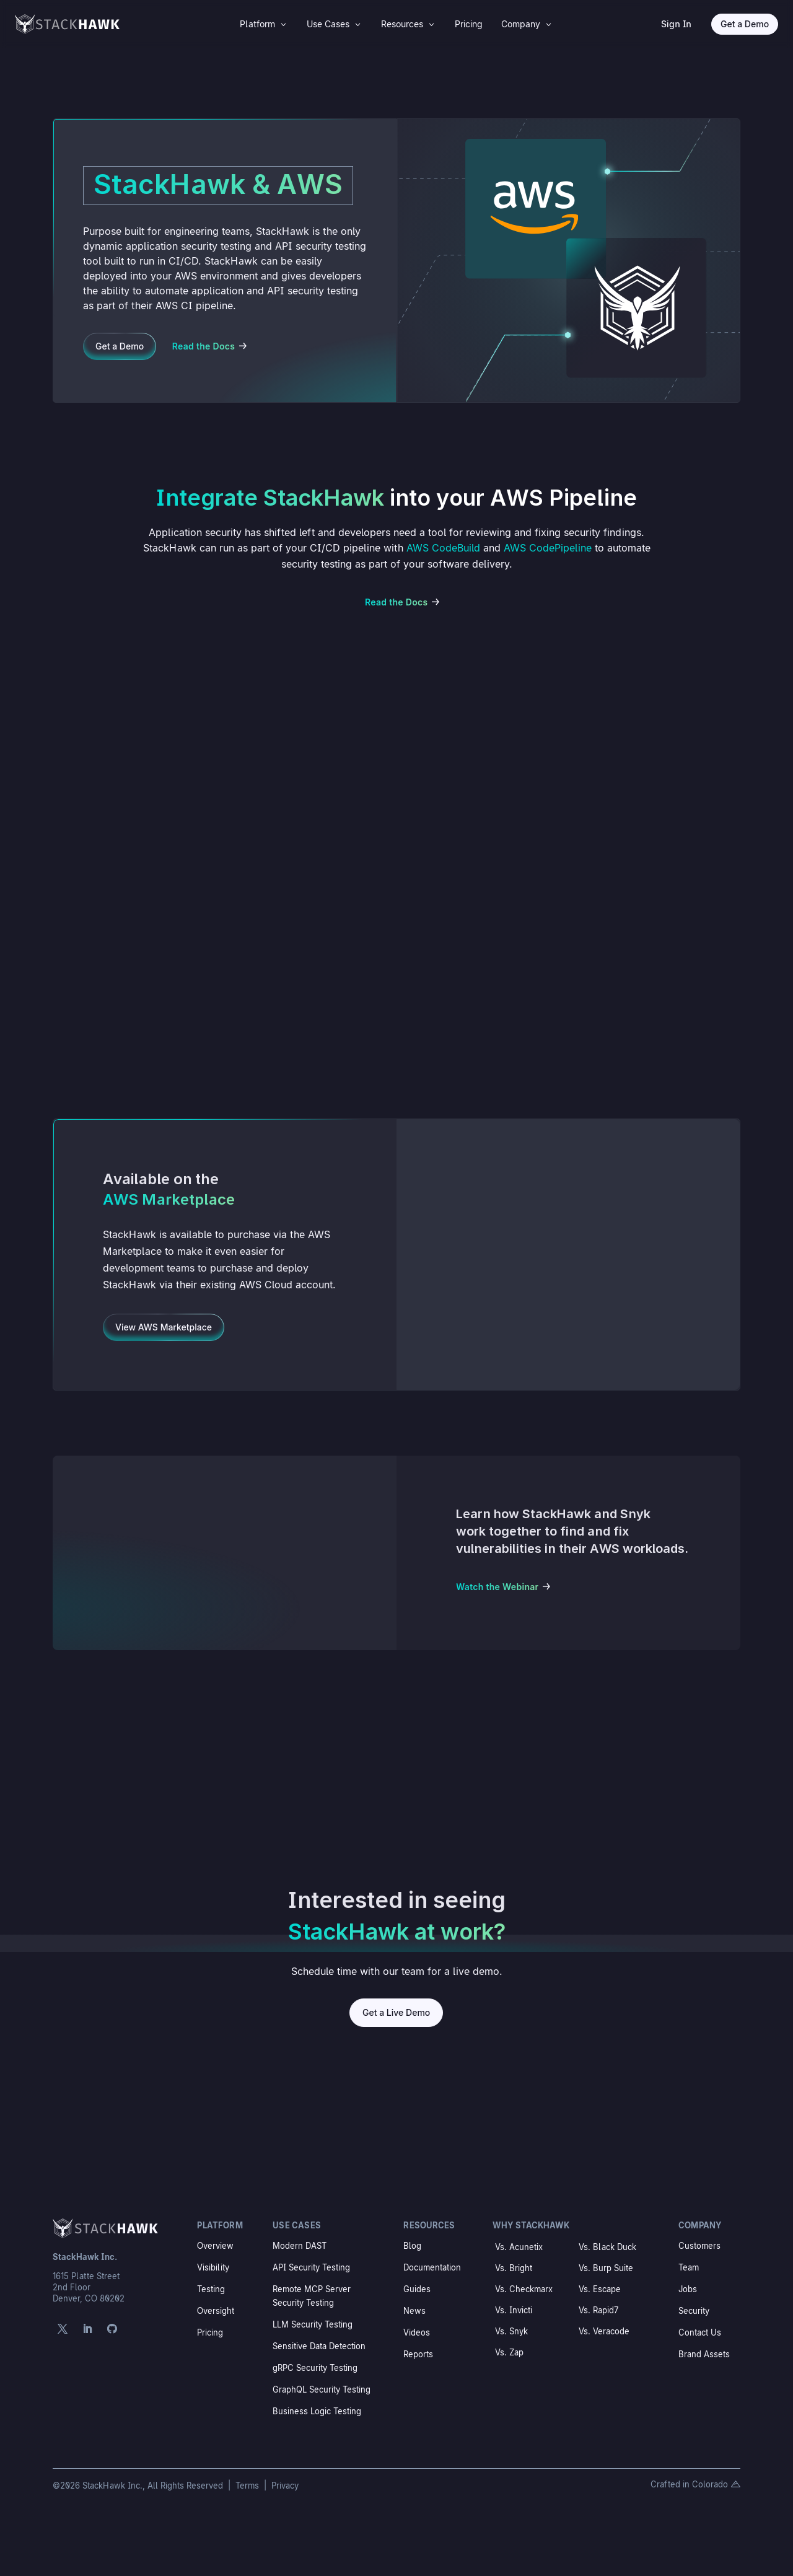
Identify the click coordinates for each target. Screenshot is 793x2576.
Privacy (285, 2485)
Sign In (676, 24)
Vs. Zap (509, 2352)
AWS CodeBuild (443, 548)
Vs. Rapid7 (598, 2310)
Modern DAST (299, 2246)
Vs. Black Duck (607, 2247)
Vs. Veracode (604, 2331)
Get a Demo (745, 24)
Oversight (215, 2311)
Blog (412, 2246)
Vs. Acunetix (519, 2247)
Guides (417, 2289)
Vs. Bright (513, 2268)
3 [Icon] (283, 24)
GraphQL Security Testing (321, 2389)
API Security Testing (311, 2267)
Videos (416, 2332)
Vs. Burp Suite (606, 2268)
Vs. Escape (600, 2289)
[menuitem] (264, 24)
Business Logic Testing (317, 2411)
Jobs (687, 2289)
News (414, 2311)
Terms (248, 2485)
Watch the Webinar (497, 1586)
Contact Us (699, 2332)
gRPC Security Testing (315, 2368)
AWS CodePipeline (548, 548)
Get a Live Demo (396, 2012)
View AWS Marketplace (163, 1327)
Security (693, 2311)
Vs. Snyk (511, 2331)
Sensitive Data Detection (319, 2346)
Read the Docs (203, 346)
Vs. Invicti (513, 2310)
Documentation (432, 2267)
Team (688, 2267)
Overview (215, 2246)
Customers (699, 2246)
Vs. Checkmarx (524, 2289)
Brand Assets (704, 2354)
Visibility (213, 2267)
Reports (418, 2354)
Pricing (210, 2332)
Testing (211, 2289)
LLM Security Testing (313, 2324)
